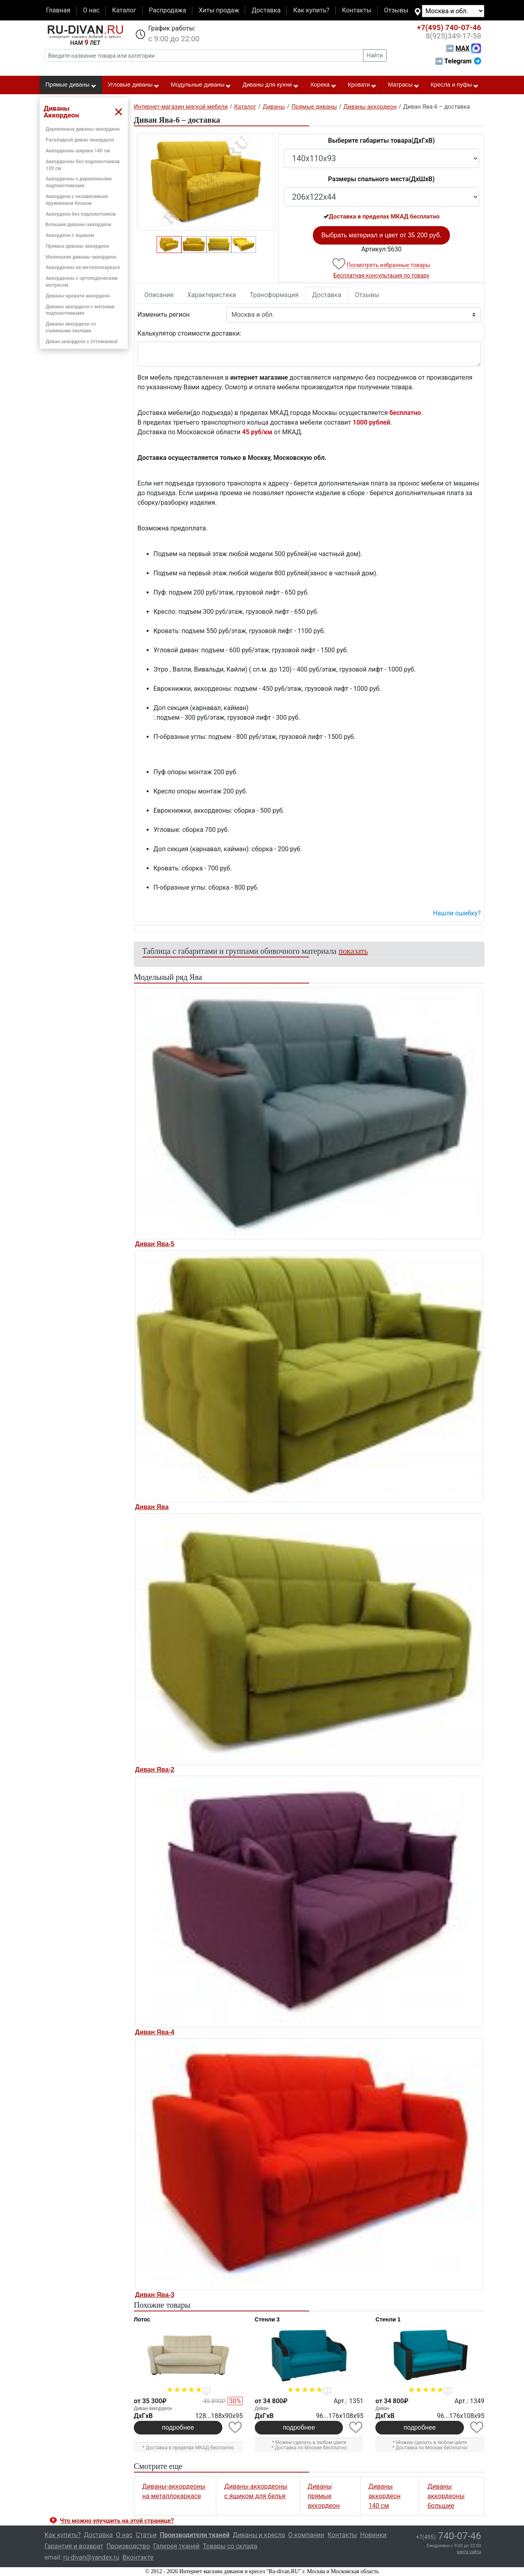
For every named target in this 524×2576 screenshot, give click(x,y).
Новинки (373, 2535)
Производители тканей (195, 2535)
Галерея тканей (176, 2546)
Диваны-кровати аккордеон (78, 296)
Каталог (124, 10)
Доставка (266, 10)
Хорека (323, 85)
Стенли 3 (267, 2319)
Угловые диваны (133, 85)
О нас (91, 10)
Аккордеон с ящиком (70, 235)
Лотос (142, 2319)
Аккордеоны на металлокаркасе (83, 267)
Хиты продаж (219, 10)
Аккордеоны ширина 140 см (78, 151)
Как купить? (311, 10)
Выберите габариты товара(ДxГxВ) (381, 140)
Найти (375, 55)
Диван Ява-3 (154, 2294)
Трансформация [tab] (274, 295)
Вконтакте (138, 2557)
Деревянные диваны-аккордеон (83, 129)
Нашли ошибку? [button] (457, 913)
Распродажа (167, 10)
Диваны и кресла (259, 2535)
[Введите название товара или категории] (203, 55)
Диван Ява (152, 1507)
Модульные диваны (201, 85)
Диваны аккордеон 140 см (385, 2496)
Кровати (362, 85)
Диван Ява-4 (154, 2032)
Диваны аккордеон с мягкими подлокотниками (80, 310)
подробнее (178, 2427)
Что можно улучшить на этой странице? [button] (117, 2520)
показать (353, 951)
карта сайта (469, 2551)
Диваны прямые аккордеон (324, 2496)
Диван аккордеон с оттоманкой (81, 341)
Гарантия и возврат (73, 2546)
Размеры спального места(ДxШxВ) (381, 179)
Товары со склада (230, 2546)
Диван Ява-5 (154, 1243)
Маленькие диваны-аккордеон (81, 257)
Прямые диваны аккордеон (77, 246)
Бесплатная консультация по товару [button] (381, 275)
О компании (306, 2535)
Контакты (356, 10)
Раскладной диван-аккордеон (80, 140)
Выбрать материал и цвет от (381, 235)
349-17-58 (453, 36)
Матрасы (403, 85)
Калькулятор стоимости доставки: (189, 333)
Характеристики (211, 295)
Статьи (146, 2535)
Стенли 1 (387, 2319)
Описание (159, 295)
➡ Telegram (458, 61)
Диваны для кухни (271, 85)
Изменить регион (163, 314)
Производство (128, 2546)
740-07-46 (449, 27)
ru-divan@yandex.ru (91, 2557)
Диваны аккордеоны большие (446, 2496)
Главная (58, 10)
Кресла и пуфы (455, 85)
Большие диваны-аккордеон (78, 224)
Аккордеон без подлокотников (81, 214)
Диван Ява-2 (154, 1769)
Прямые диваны (70, 85)
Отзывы (396, 10)
